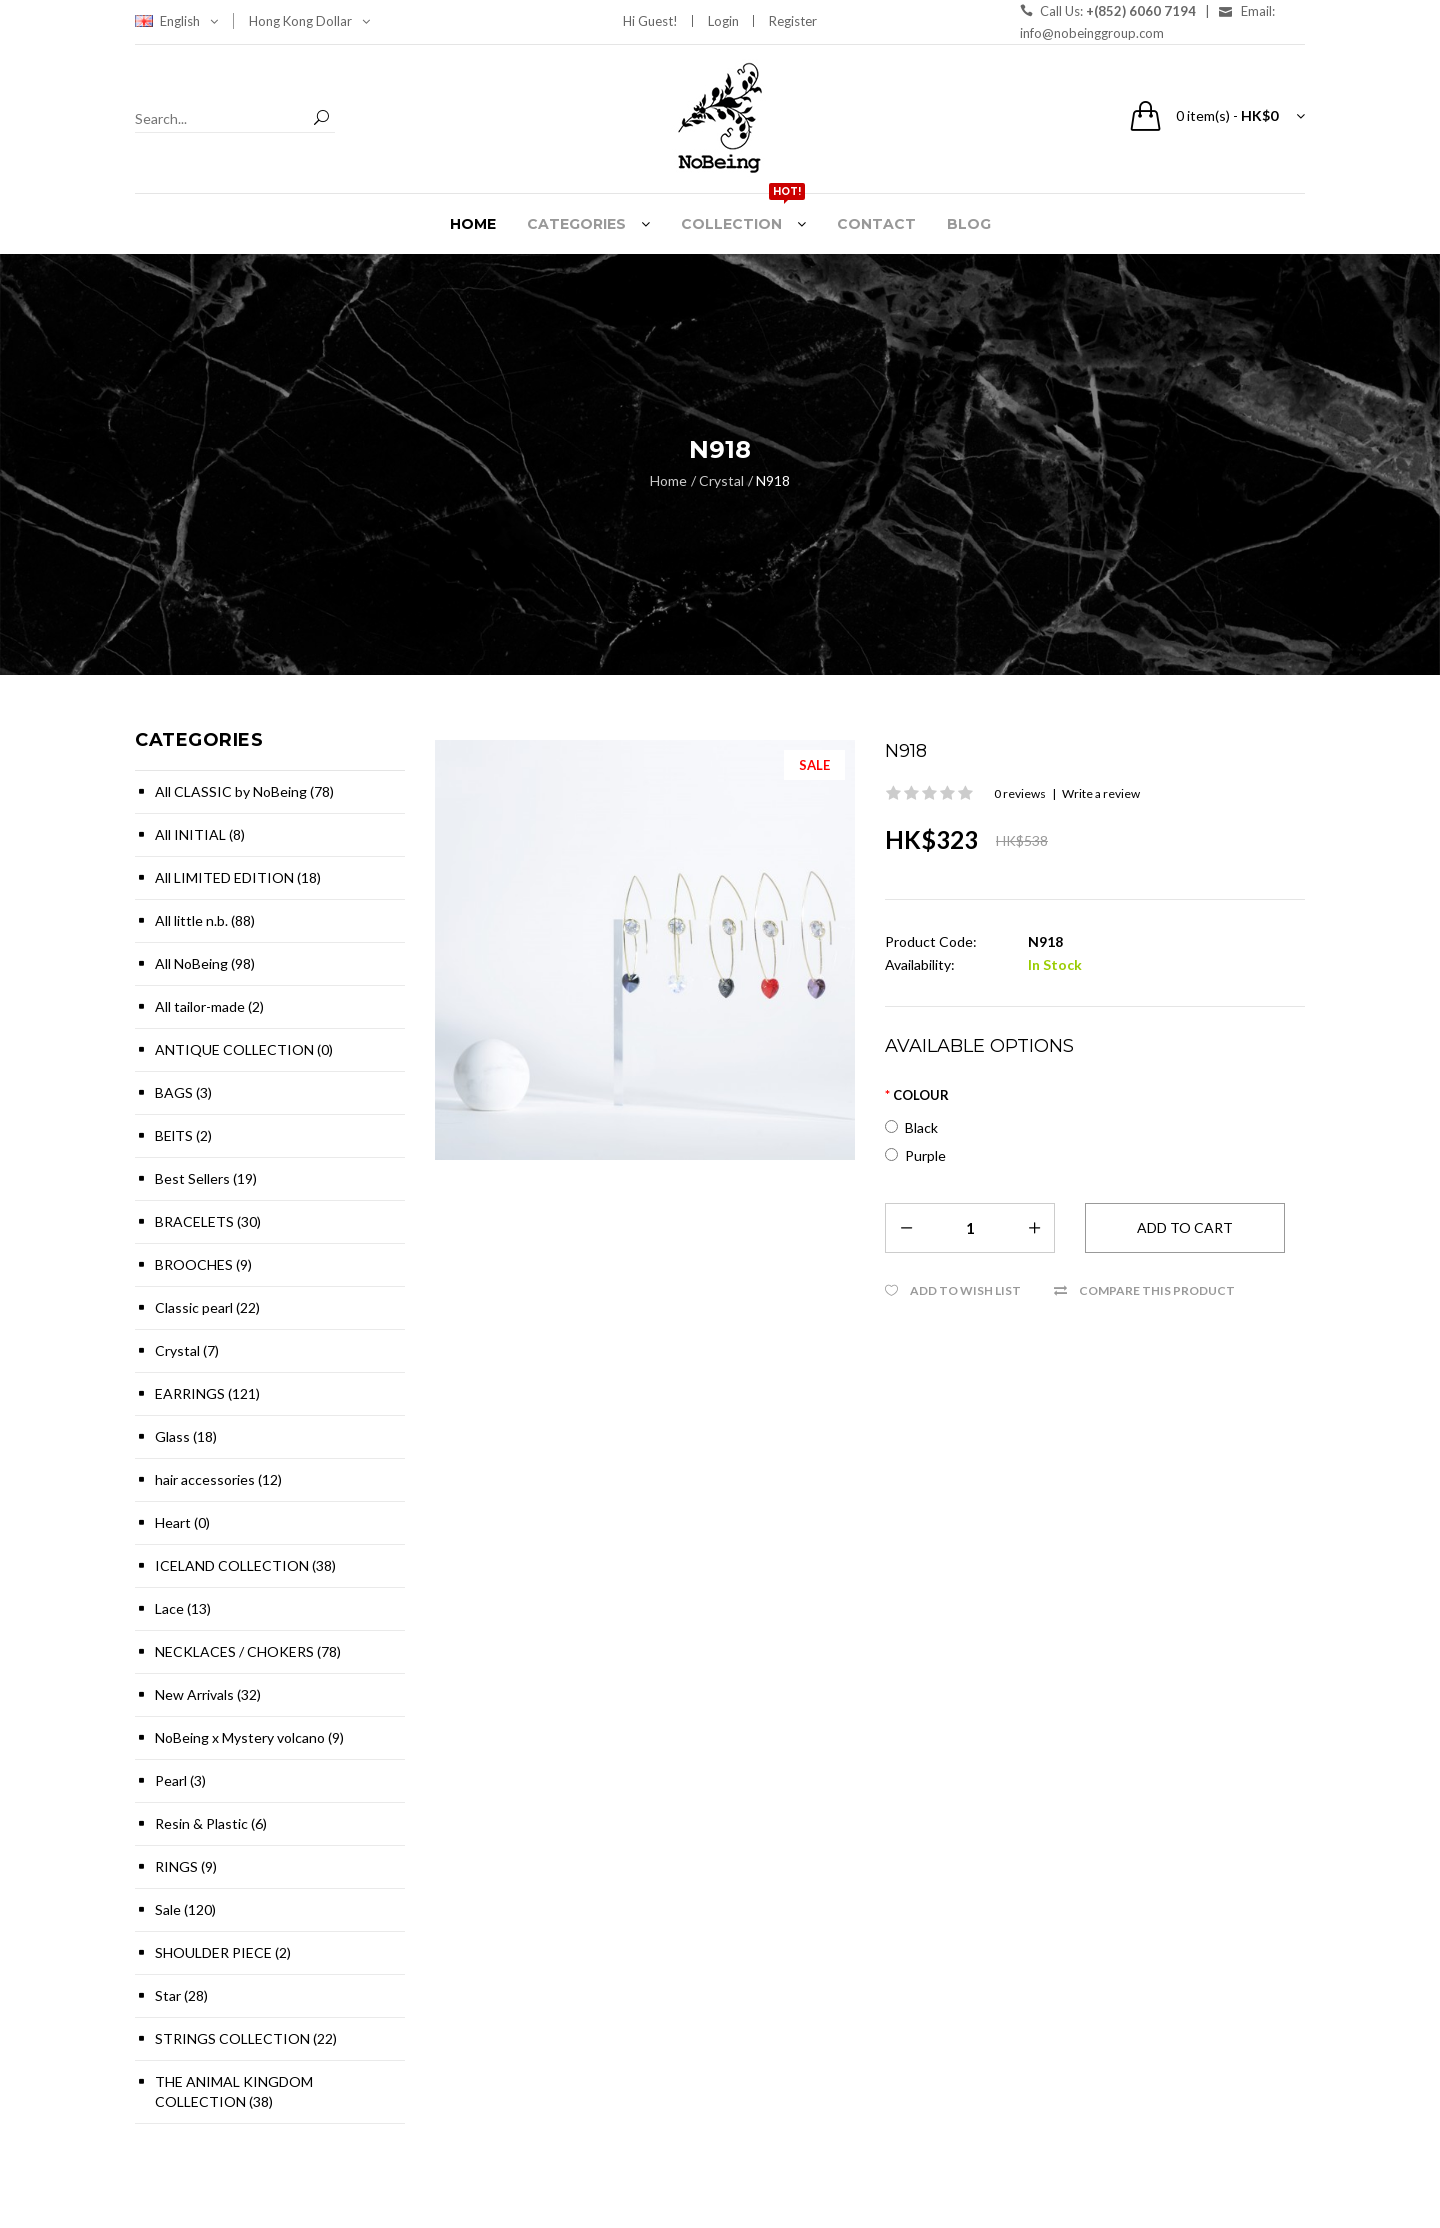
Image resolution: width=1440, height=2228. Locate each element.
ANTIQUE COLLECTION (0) (244, 1049)
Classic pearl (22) (207, 1307)
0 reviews (1020, 793)
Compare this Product (1157, 1290)
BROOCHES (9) (203, 1264)
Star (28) (181, 1995)
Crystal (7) (187, 1350)
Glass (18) (186, 1436)
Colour (921, 1095)
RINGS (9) (186, 1866)
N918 (773, 480)
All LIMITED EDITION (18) (238, 877)
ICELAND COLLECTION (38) (245, 1565)
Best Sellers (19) (206, 1178)
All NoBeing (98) (205, 963)
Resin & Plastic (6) (211, 1823)
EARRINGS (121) (207, 1393)
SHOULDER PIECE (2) (223, 1952)
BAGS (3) (183, 1092)
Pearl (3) (180, 1780)
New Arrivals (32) (208, 1694)
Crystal (721, 480)
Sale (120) (185, 1909)
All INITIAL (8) (200, 834)
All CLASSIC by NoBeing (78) (244, 791)
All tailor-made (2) (209, 1006)
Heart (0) (182, 1522)
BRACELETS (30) (208, 1221)
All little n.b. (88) (205, 920)
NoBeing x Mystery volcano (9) (249, 1737)
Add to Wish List (965, 1290)
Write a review (1101, 793)
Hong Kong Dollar (309, 21)
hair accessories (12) (218, 1479)
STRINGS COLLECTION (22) (246, 2038)
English (189, 21)
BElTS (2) (183, 1135)
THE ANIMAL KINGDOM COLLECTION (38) (234, 2091)
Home (668, 480)
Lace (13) (183, 1608)
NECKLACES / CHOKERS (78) (248, 1651)
